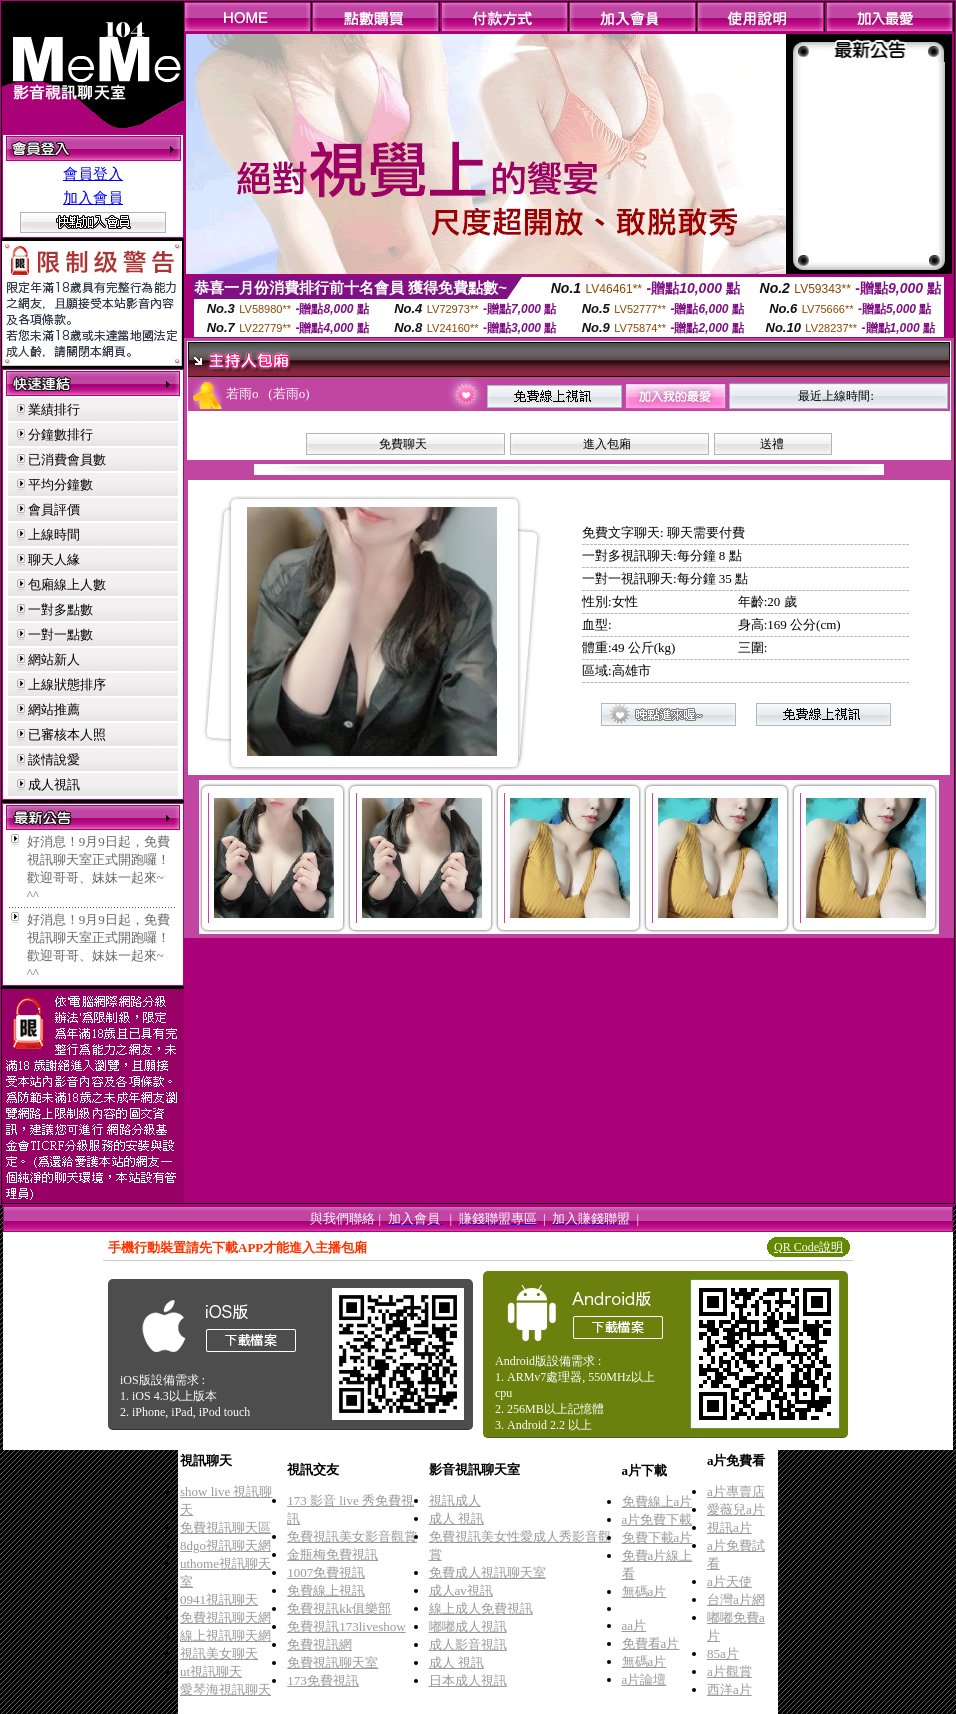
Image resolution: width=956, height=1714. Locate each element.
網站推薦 (54, 709)
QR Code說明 (808, 1247)
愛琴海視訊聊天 (225, 1689)
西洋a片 (729, 1689)
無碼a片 (644, 1591)
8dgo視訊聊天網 (225, 1545)
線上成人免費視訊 (481, 1608)
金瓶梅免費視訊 (332, 1554)
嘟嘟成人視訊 (468, 1626)
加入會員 (93, 198)
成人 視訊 (456, 1518)
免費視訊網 (319, 1644)
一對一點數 (60, 634)
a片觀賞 (729, 1671)
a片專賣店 (736, 1491)
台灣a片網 (736, 1599)
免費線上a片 (657, 1501)
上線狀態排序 (67, 684)
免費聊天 (403, 444)
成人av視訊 (461, 1590)
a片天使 (729, 1581)
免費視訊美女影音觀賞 (352, 1536)
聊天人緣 (54, 559)
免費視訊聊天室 (332, 1662)
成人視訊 (54, 784)
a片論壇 (644, 1679)
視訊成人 (455, 1500)
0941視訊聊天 (219, 1599)
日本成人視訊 (468, 1680)
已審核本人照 (67, 734)
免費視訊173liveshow (346, 1626)
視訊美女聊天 (219, 1653)
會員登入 (93, 174)
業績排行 (54, 409)
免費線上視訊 (326, 1590)
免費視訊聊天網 (225, 1617)
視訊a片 (729, 1527)
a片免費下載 (657, 1519)
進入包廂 (607, 444)
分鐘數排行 (60, 434)
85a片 (723, 1653)
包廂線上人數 (67, 584)
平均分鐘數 (60, 484)
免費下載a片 (657, 1537)
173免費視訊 (323, 1680)
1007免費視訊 (326, 1572)
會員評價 (54, 509)
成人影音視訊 (468, 1644)
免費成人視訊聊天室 (487, 1572)
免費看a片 (651, 1643)
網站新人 (54, 659)
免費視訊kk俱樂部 (339, 1608)
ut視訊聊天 (211, 1671)
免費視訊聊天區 (225, 1527)
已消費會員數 (67, 459)
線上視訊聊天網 (225, 1635)
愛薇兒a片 (736, 1509)
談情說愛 (54, 759)
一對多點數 (60, 609)
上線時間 (54, 534)
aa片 (634, 1625)
